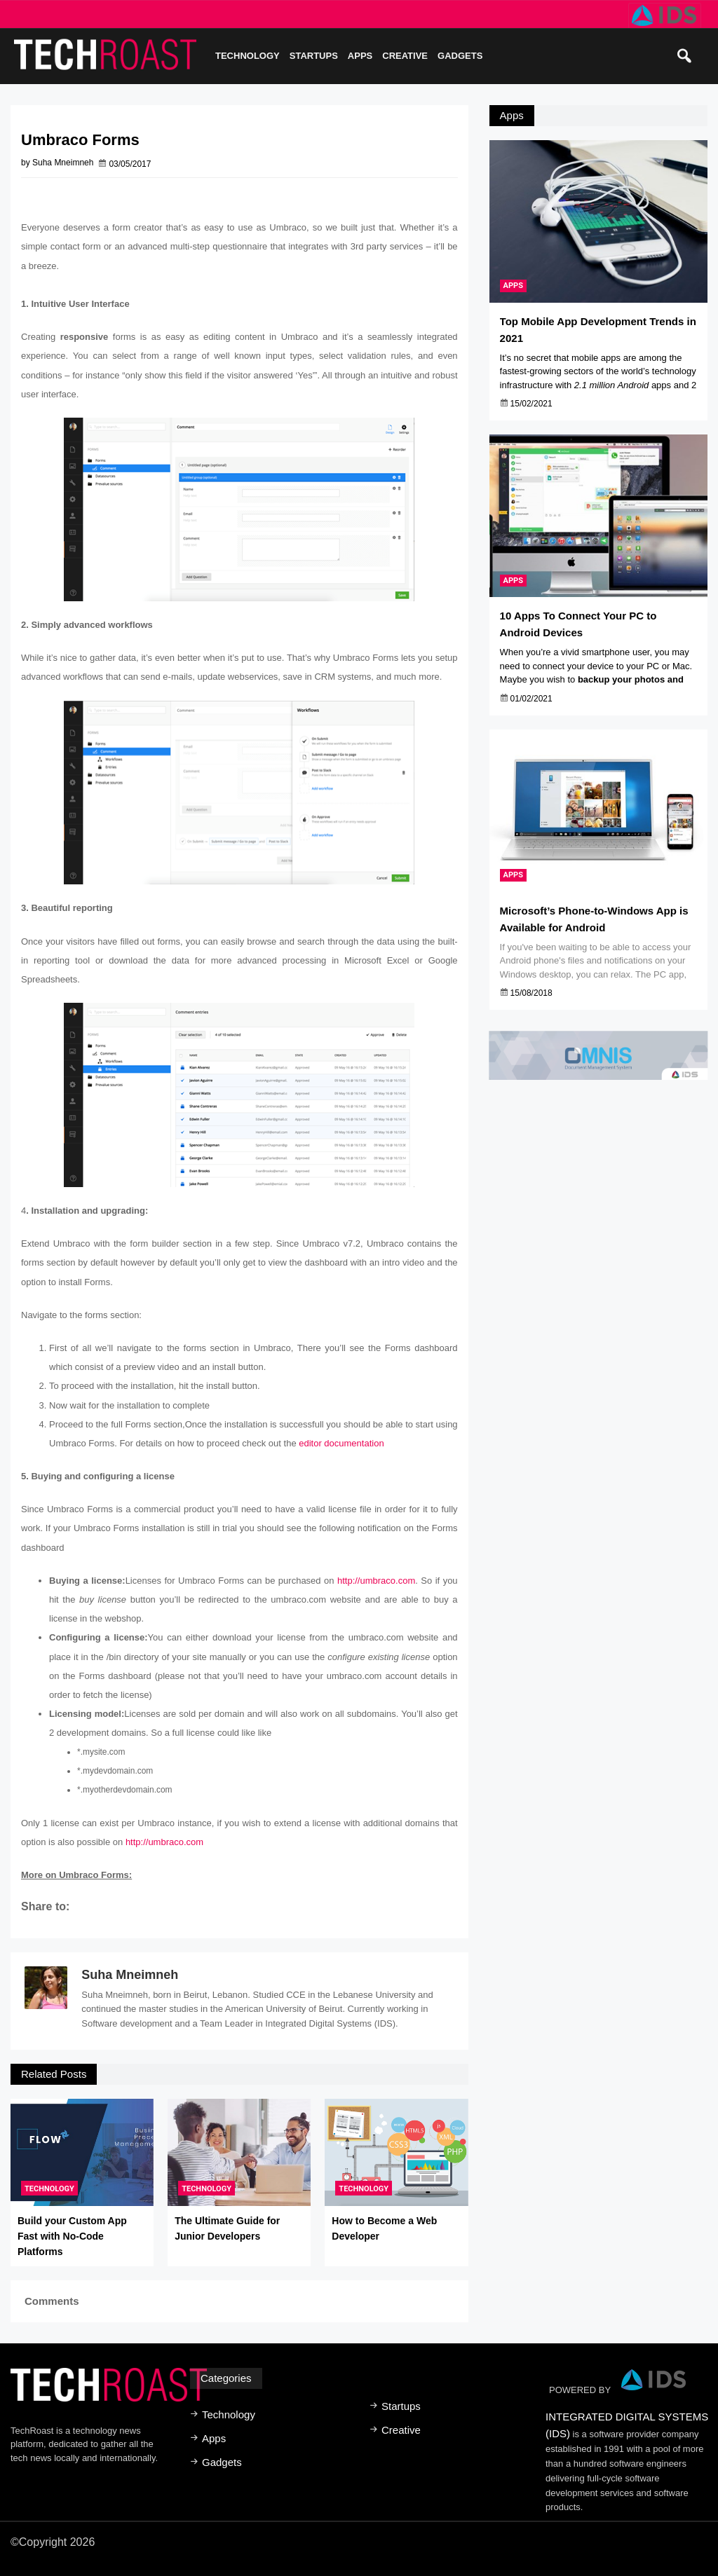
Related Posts (53, 2074)
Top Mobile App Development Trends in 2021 (598, 330)
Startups (314, 55)
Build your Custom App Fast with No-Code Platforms (72, 2236)
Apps (360, 55)
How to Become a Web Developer (384, 2228)
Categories (226, 2378)
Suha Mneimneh (129, 1975)
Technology (247, 55)
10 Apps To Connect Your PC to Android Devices (578, 626)
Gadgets (460, 55)
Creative (405, 55)
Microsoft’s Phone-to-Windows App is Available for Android (594, 921)
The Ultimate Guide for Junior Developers (227, 2228)
